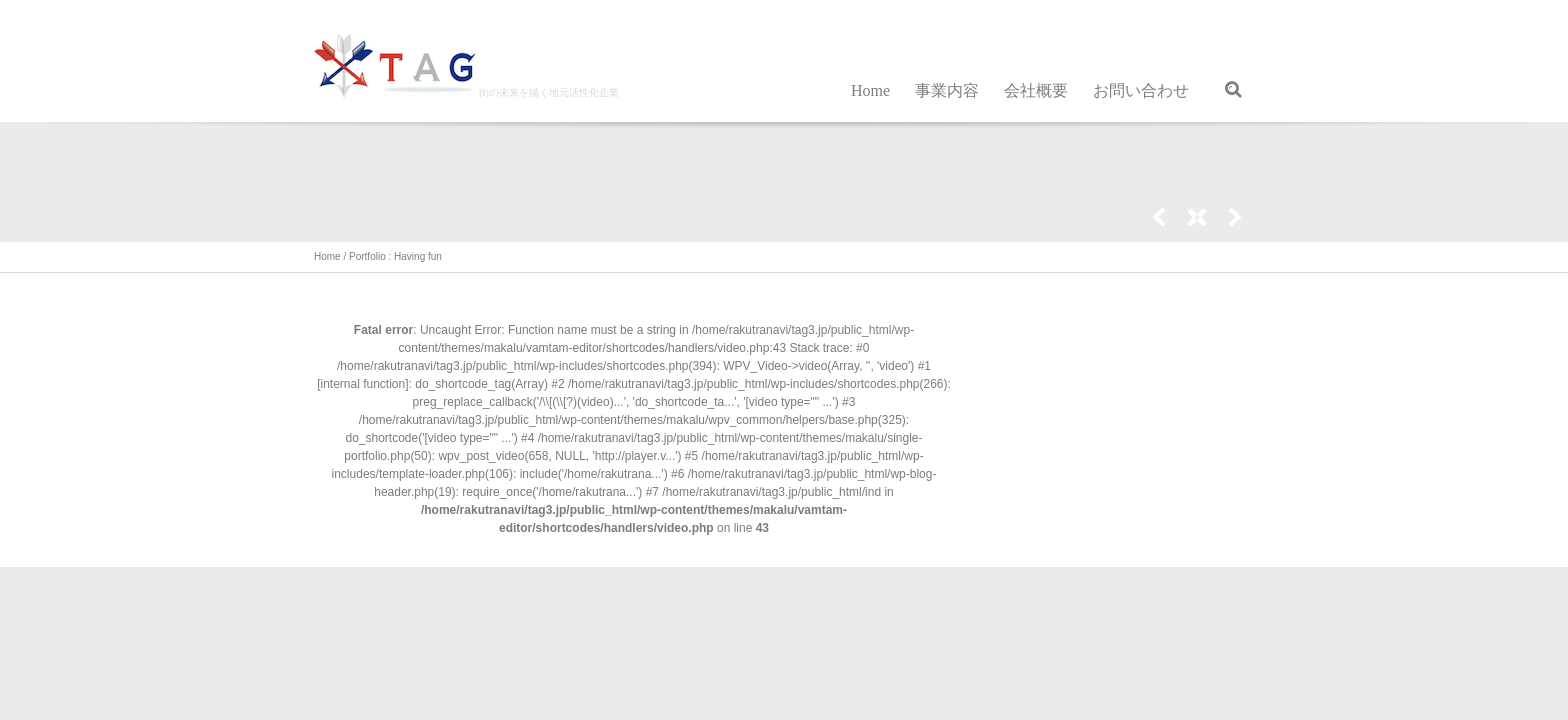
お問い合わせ (1141, 90)
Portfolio (367, 256)
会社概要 (1036, 90)
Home (870, 90)
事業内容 (947, 90)
